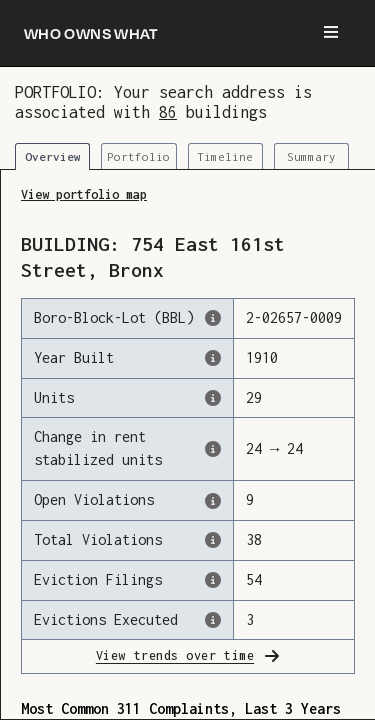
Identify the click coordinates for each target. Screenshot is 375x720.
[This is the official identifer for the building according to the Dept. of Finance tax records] (213, 318)
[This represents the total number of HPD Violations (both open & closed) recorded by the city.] (213, 540)
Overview (53, 156)
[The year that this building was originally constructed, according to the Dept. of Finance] (213, 358)
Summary (311, 156)
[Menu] (331, 33)
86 (168, 111)
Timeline (225, 156)
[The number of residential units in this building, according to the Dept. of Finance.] (213, 398)
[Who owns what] (91, 33)
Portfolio (138, 156)
